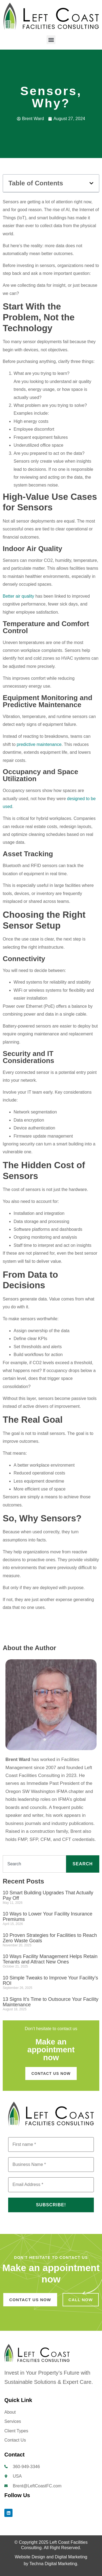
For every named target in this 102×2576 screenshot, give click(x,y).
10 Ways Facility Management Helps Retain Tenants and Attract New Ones (50, 1959)
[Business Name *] (51, 2164)
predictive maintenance (39, 744)
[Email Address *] (51, 2184)
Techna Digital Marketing (53, 2563)
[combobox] (34, 1864)
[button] (51, 39)
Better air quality (18, 596)
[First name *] (51, 2144)
